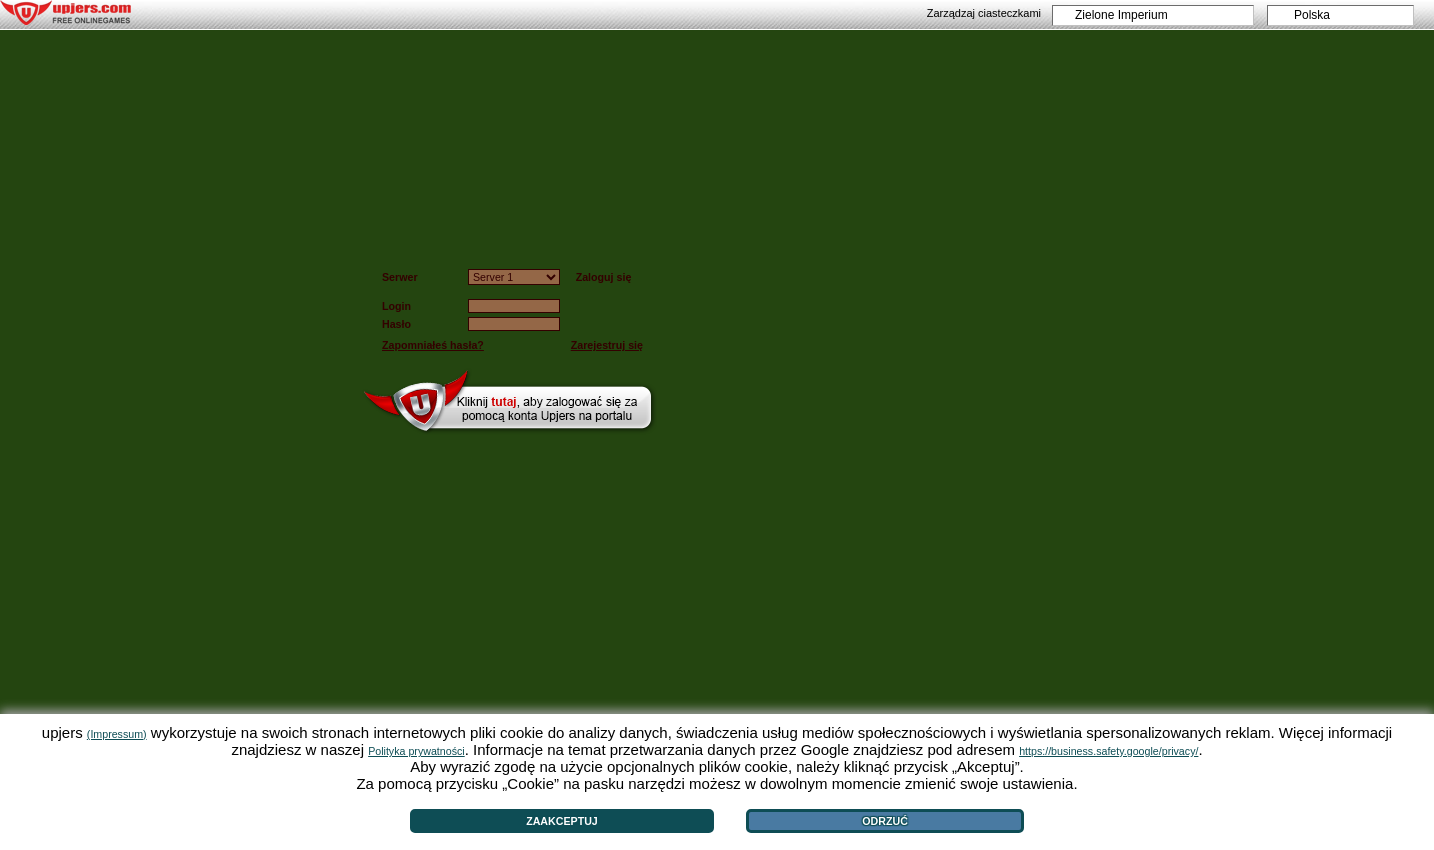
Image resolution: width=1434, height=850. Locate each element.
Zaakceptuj (562, 821)
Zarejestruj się (607, 345)
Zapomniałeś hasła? (433, 345)
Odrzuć (885, 821)
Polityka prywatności (416, 751)
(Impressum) (117, 734)
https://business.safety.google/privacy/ (1108, 751)
